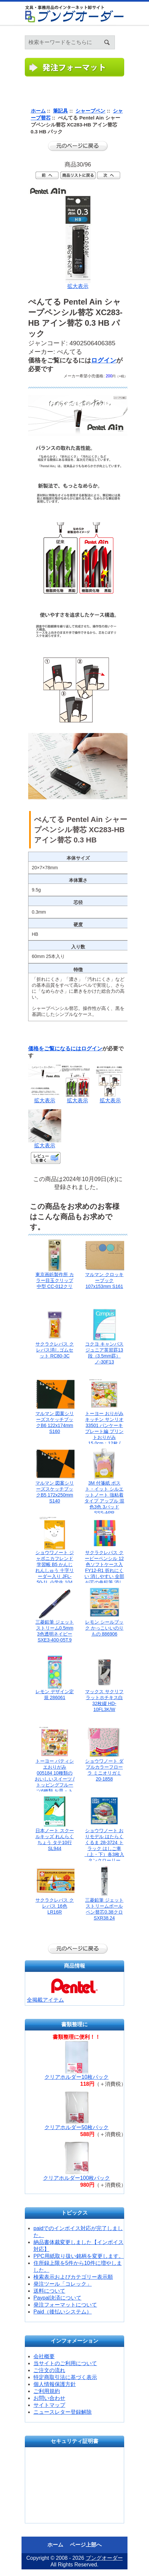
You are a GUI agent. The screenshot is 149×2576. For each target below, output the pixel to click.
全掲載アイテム (45, 2000)
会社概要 (44, 2356)
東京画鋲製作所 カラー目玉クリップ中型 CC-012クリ (54, 1280)
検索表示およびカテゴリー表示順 (73, 2277)
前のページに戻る (78, 146)
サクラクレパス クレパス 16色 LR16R (54, 1906)
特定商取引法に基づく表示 (65, 2377)
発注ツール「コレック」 (62, 2284)
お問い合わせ (49, 2398)
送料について (49, 2291)
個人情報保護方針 (54, 2384)
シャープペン (90, 111)
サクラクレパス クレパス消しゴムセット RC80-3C (54, 1350)
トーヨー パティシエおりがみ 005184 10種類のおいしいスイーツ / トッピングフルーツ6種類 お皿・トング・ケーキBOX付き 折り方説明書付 (54, 1784)
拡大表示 (44, 1098)
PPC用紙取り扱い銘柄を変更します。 (78, 2256)
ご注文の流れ (49, 2370)
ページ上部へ (86, 2545)
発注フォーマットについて (65, 2305)
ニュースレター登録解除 (62, 2412)
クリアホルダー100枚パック (76, 2178)
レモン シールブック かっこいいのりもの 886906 (104, 1628)
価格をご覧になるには (54, 1048)
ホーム (136, 33)
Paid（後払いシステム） (62, 2311)
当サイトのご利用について (65, 2363)
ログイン (144, 33)
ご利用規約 (46, 2391)
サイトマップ (49, 2405)
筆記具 (60, 111)
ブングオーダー (104, 2558)
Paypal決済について (57, 2298)
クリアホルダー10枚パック (76, 2077)
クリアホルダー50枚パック (76, 2127)
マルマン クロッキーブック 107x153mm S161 (104, 1280)
